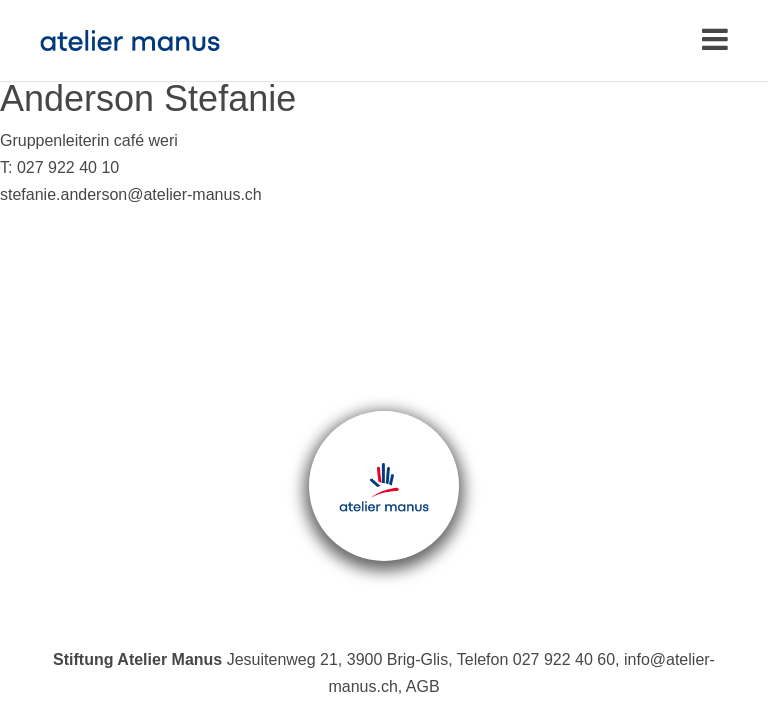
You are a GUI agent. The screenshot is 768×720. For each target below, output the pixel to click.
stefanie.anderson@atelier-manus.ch (131, 194)
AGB (423, 686)
